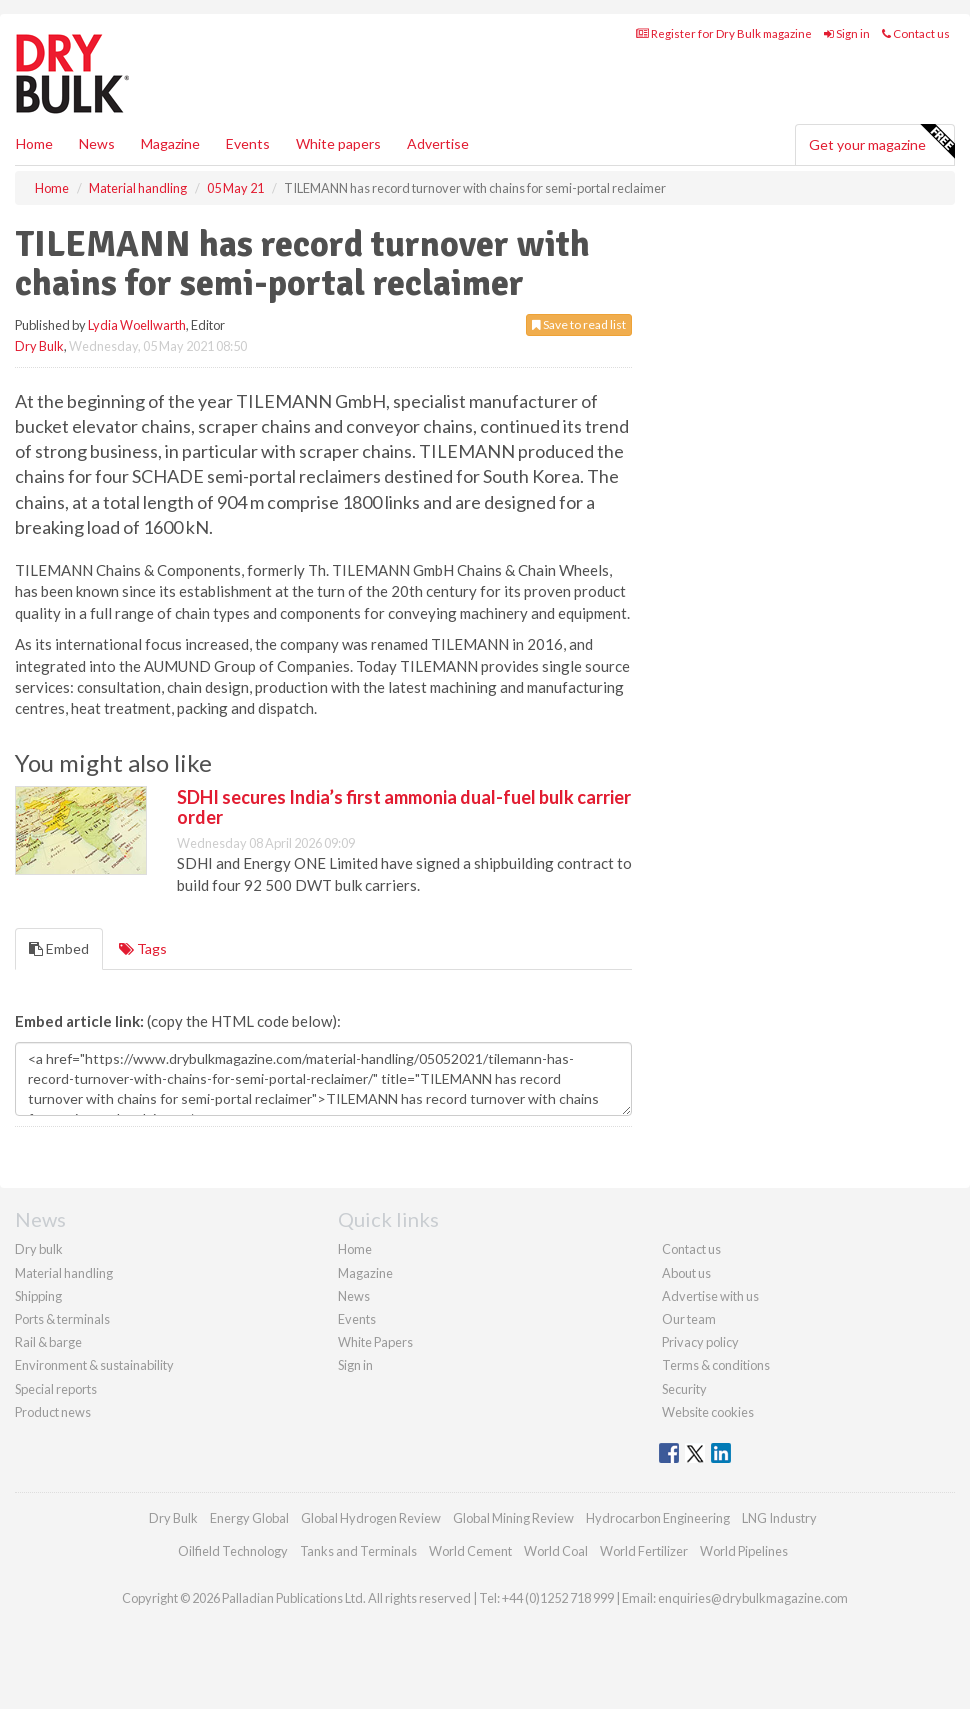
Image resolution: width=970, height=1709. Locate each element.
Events (248, 143)
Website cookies (708, 1412)
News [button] (97, 143)
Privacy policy (700, 1342)
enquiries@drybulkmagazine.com (753, 1598)
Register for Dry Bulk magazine (724, 33)
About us (686, 1273)
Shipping (38, 1296)
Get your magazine (881, 142)
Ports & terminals (62, 1319)
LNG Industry (779, 1518)
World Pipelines (744, 1551)
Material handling (64, 1273)
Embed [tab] (59, 948)
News (354, 1296)
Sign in (847, 33)
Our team (689, 1319)
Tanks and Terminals (358, 1551)
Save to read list (579, 324)
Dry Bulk (39, 346)
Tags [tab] (143, 948)
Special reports (56, 1389)
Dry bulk (39, 1249)
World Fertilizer (644, 1551)
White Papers (375, 1342)
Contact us (916, 33)
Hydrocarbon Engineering (658, 1518)
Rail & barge (48, 1342)
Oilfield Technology (233, 1551)
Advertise (438, 143)
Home (34, 143)
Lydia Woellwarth (137, 325)
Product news (53, 1412)
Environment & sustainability (94, 1365)
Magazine (170, 143)
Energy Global (249, 1518)
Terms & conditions (716, 1365)
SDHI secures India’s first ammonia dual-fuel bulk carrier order (404, 807)
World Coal (556, 1551)
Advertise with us (710, 1296)
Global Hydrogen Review (371, 1518)
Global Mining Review (513, 1518)
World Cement (470, 1551)
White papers (338, 143)
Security (684, 1389)
